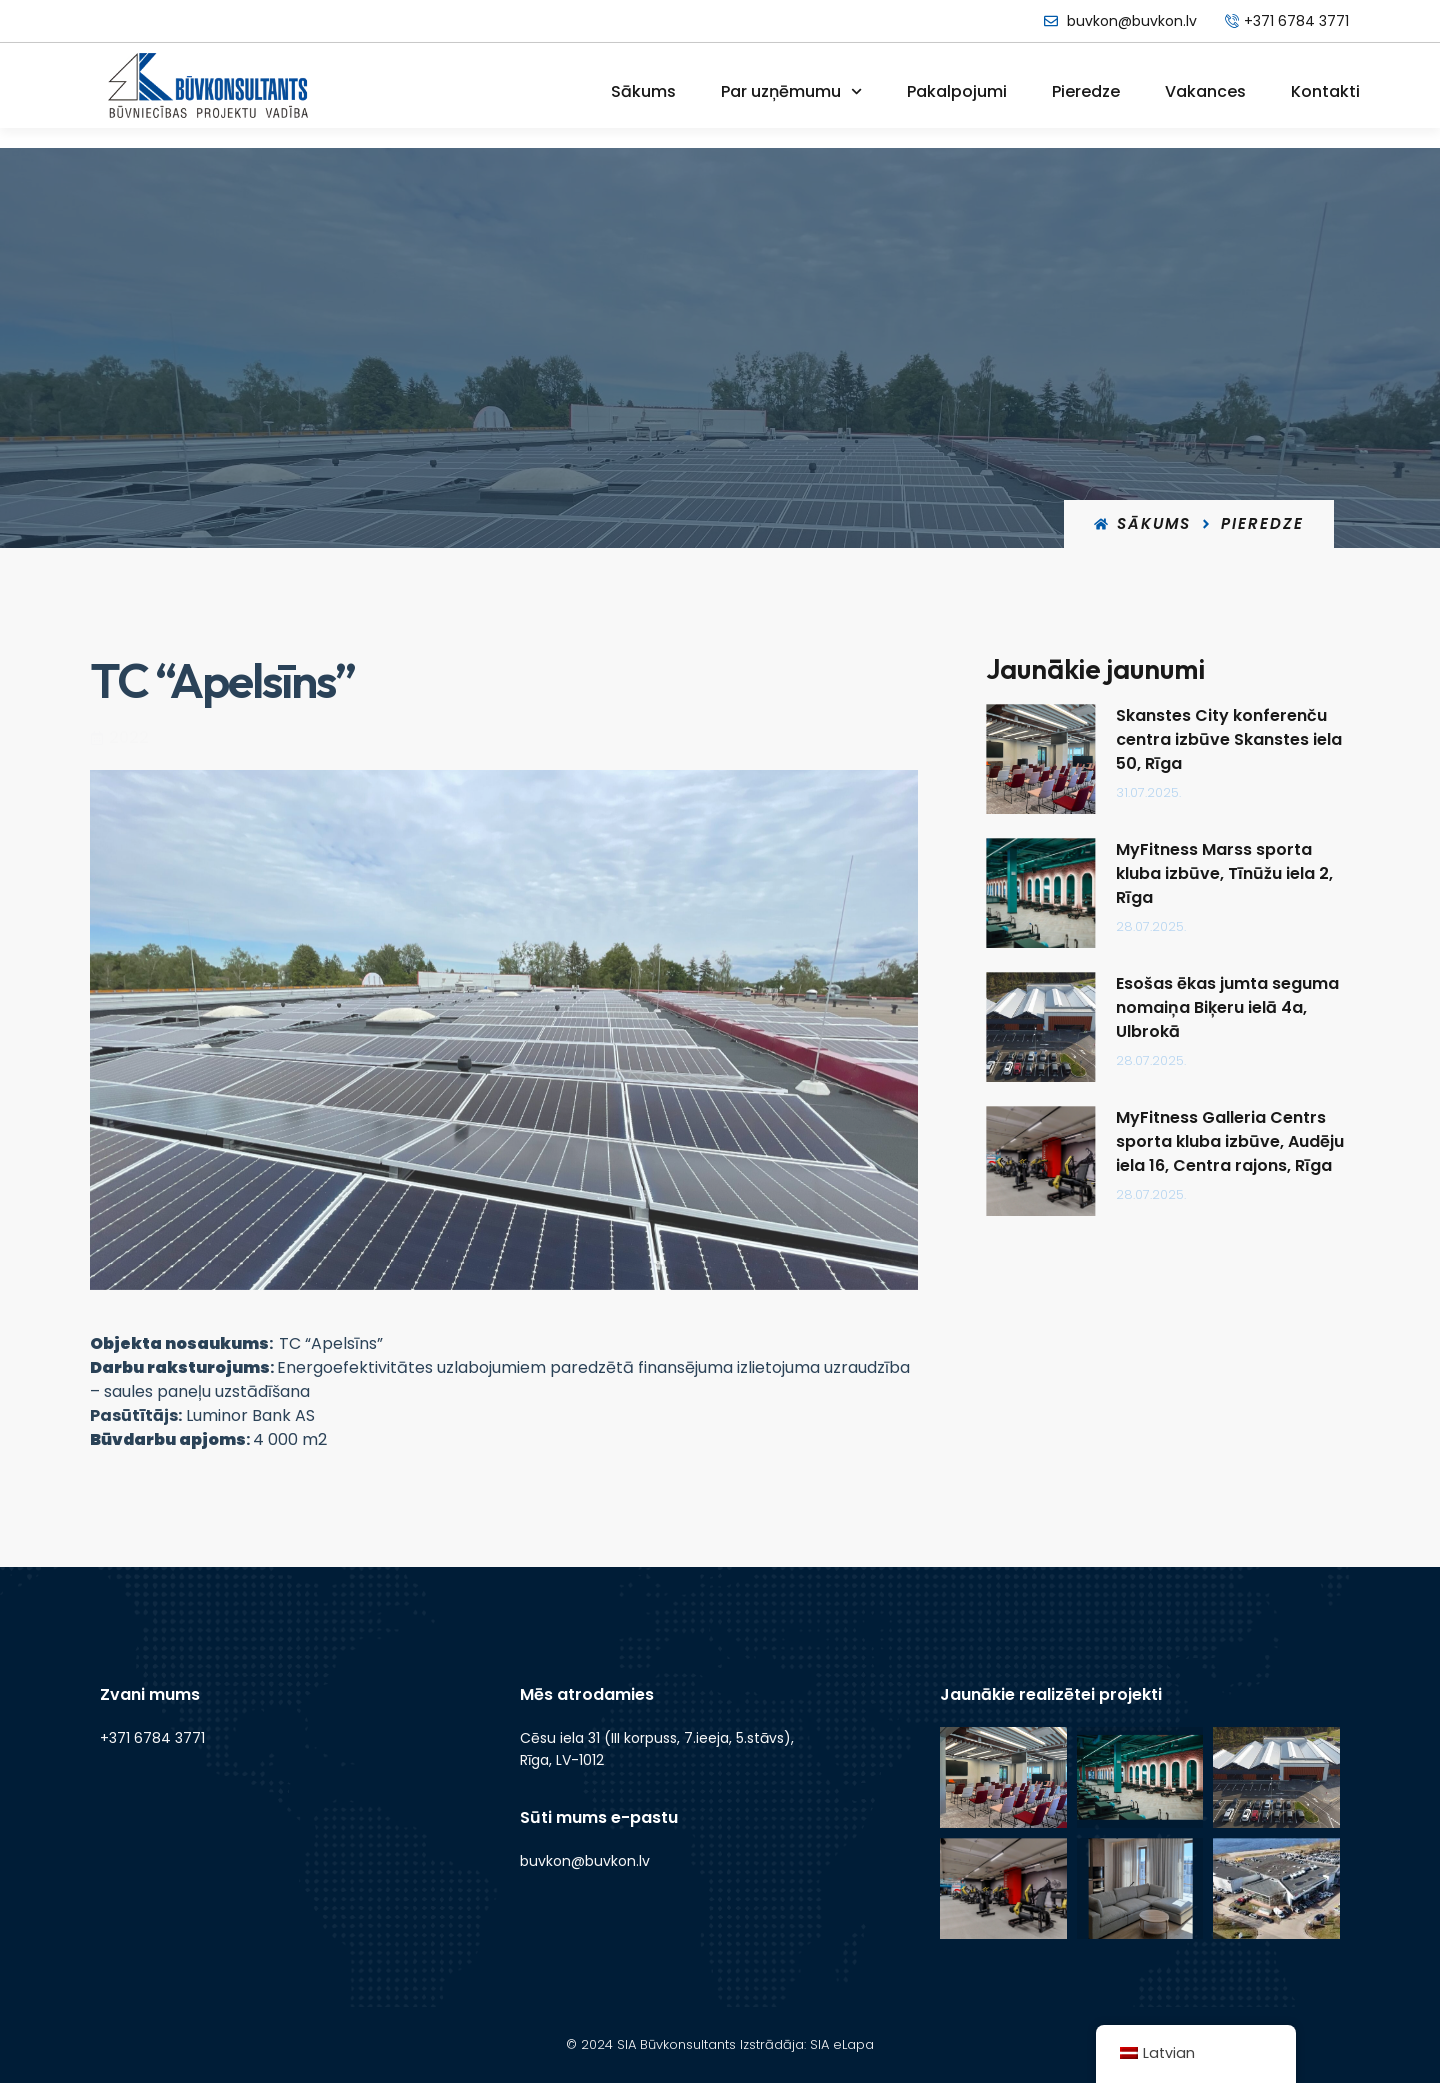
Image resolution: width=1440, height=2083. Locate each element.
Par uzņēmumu (791, 91)
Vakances (1205, 91)
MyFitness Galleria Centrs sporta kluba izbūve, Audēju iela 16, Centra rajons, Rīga (1249, 1141)
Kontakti (1325, 91)
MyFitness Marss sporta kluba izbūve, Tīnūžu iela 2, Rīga (1243, 873)
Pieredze (1086, 91)
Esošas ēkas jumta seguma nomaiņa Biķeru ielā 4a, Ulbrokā (1246, 1007)
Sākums (643, 91)
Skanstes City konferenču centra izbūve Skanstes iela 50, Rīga (1248, 739)
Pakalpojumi (957, 91)
